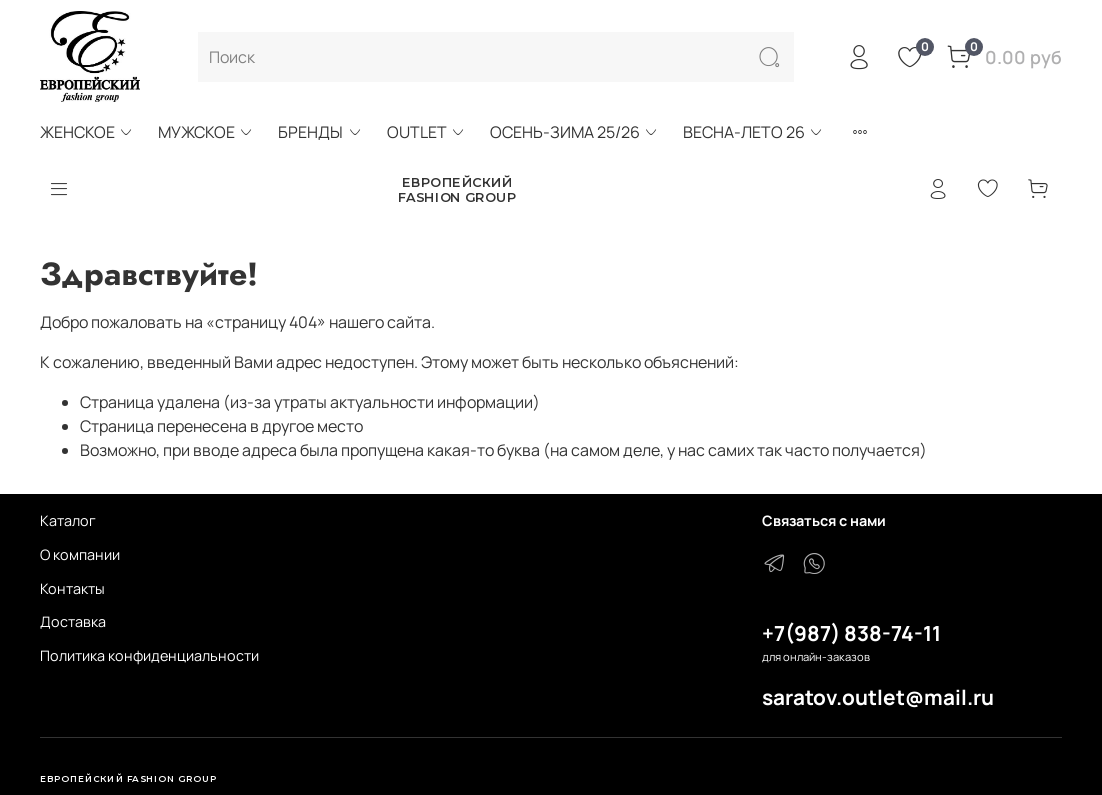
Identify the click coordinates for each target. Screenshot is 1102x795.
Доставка (73, 621)
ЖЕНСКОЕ (87, 132)
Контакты (72, 588)
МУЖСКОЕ (206, 132)
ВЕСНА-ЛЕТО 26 (753, 132)
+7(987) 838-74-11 (851, 633)
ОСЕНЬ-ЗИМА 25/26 (574, 132)
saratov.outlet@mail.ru (878, 697)
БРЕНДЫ (320, 132)
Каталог (68, 520)
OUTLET (426, 132)
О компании (80, 554)
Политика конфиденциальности (149, 655)
